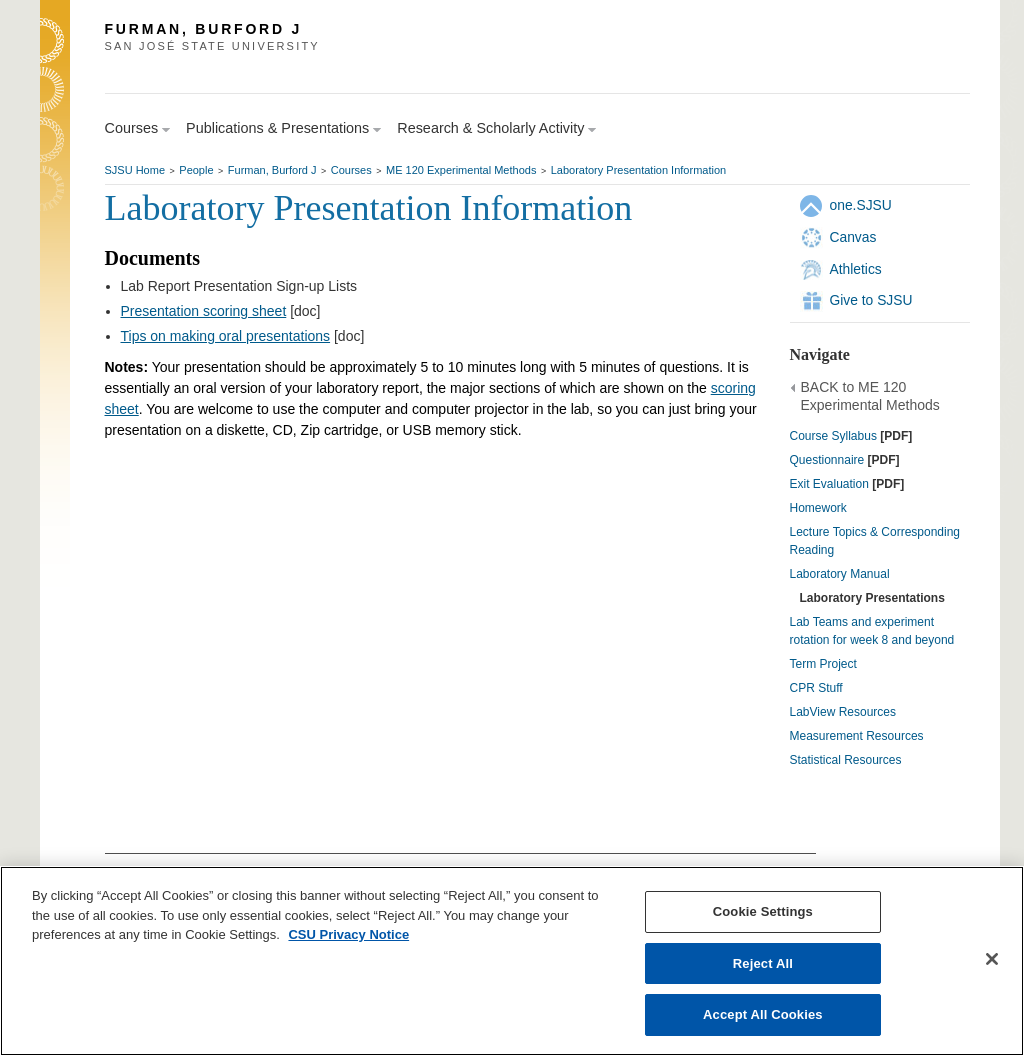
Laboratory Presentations (872, 598)
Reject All (763, 963)
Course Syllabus (833, 436)
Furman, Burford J (272, 170)
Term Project (823, 664)
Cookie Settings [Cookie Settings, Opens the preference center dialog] (763, 911)
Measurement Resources (857, 736)
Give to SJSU (871, 300)
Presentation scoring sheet (204, 311)
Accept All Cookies (763, 1014)
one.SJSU (861, 205)
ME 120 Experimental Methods (461, 170)
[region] (512, 961)
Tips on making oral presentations (226, 336)
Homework (818, 508)
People (196, 170)
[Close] (992, 959)
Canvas (853, 237)
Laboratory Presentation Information (639, 170)
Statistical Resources (846, 760)
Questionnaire (827, 460)
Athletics (856, 269)
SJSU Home (135, 170)
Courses (351, 170)
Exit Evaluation (829, 484)
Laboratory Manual (840, 574)
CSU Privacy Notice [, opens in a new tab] (348, 934)
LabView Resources (843, 712)
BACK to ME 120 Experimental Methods (870, 396)
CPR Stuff (816, 688)
